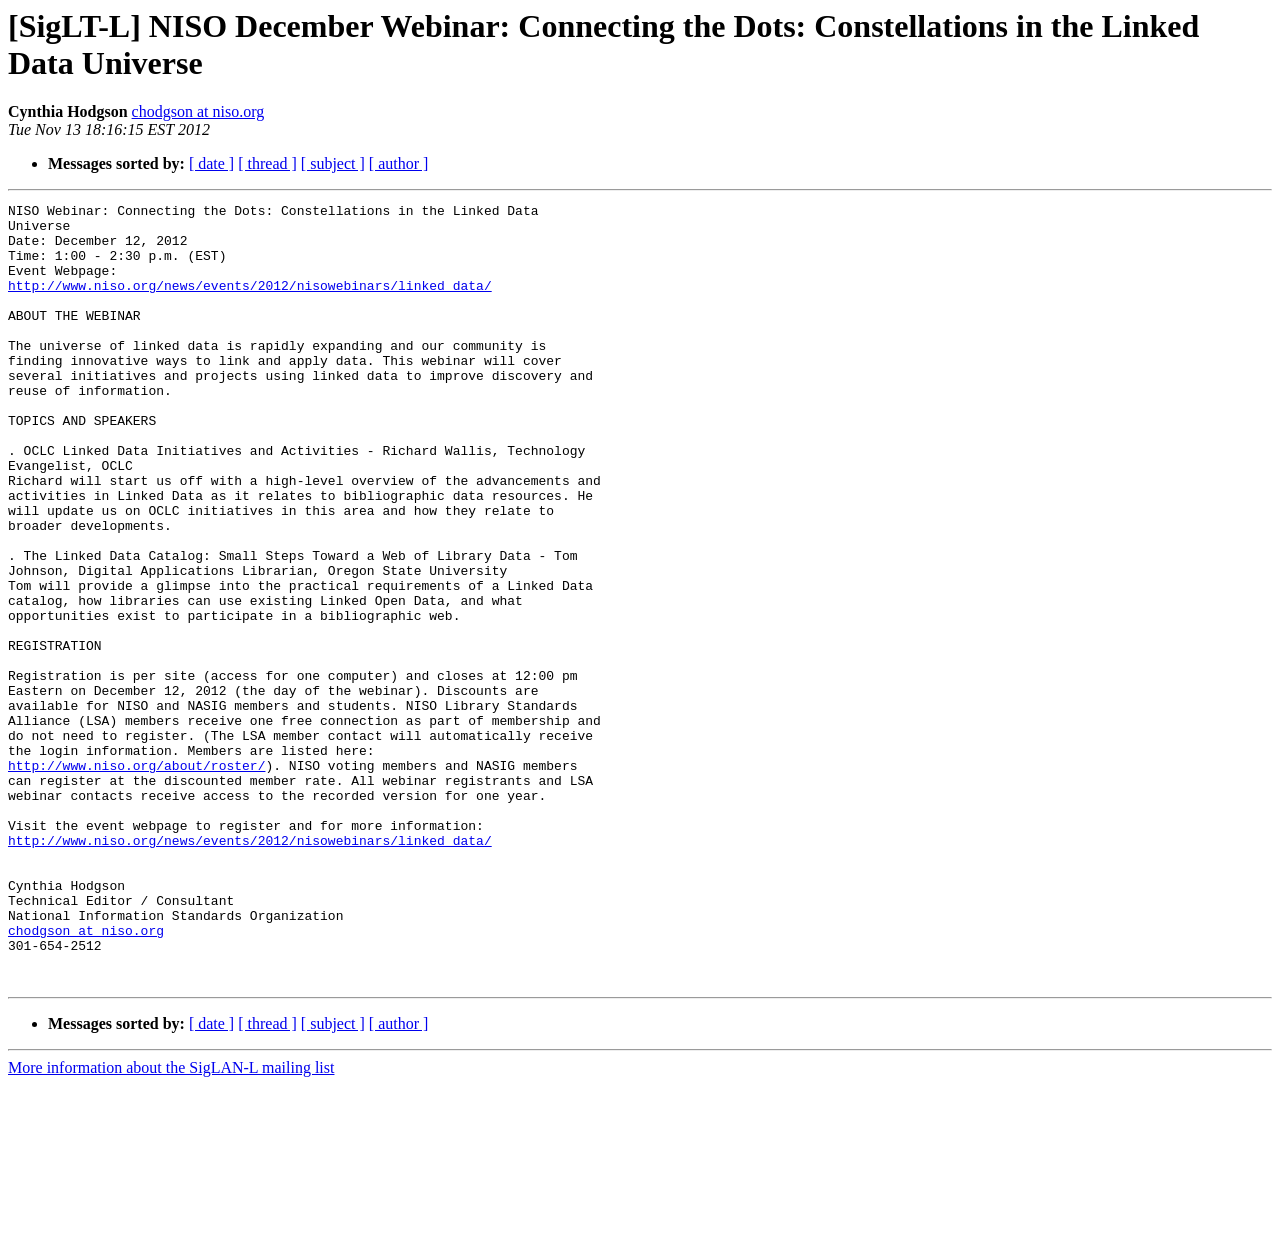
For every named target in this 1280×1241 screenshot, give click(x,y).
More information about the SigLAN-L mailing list (171, 1223)
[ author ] (399, 163)
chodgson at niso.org (198, 111)
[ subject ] (333, 163)
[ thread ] (267, 163)
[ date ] (211, 163)
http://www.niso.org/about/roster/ (136, 879)
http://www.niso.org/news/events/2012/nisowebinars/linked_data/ (250, 303)
